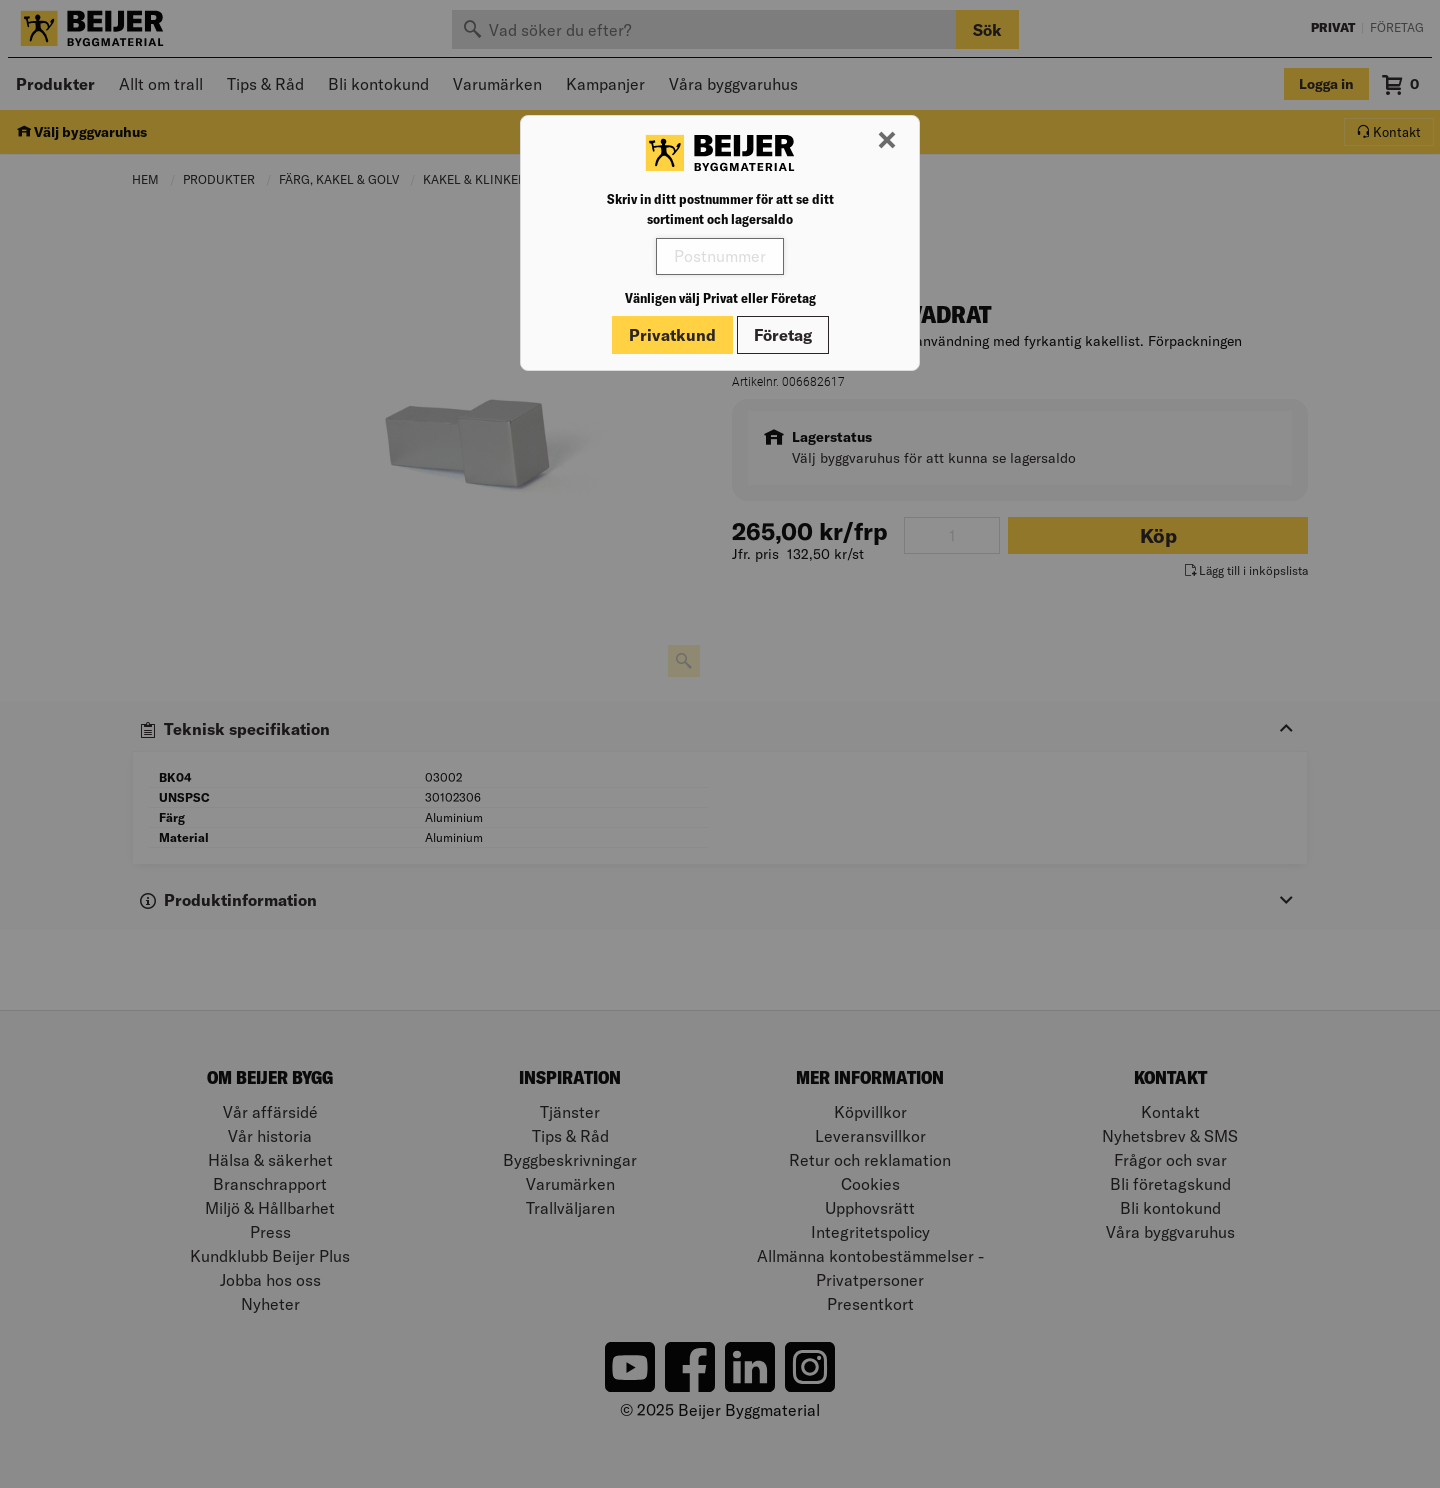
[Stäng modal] (887, 141)
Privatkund (672, 335)
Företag (783, 335)
